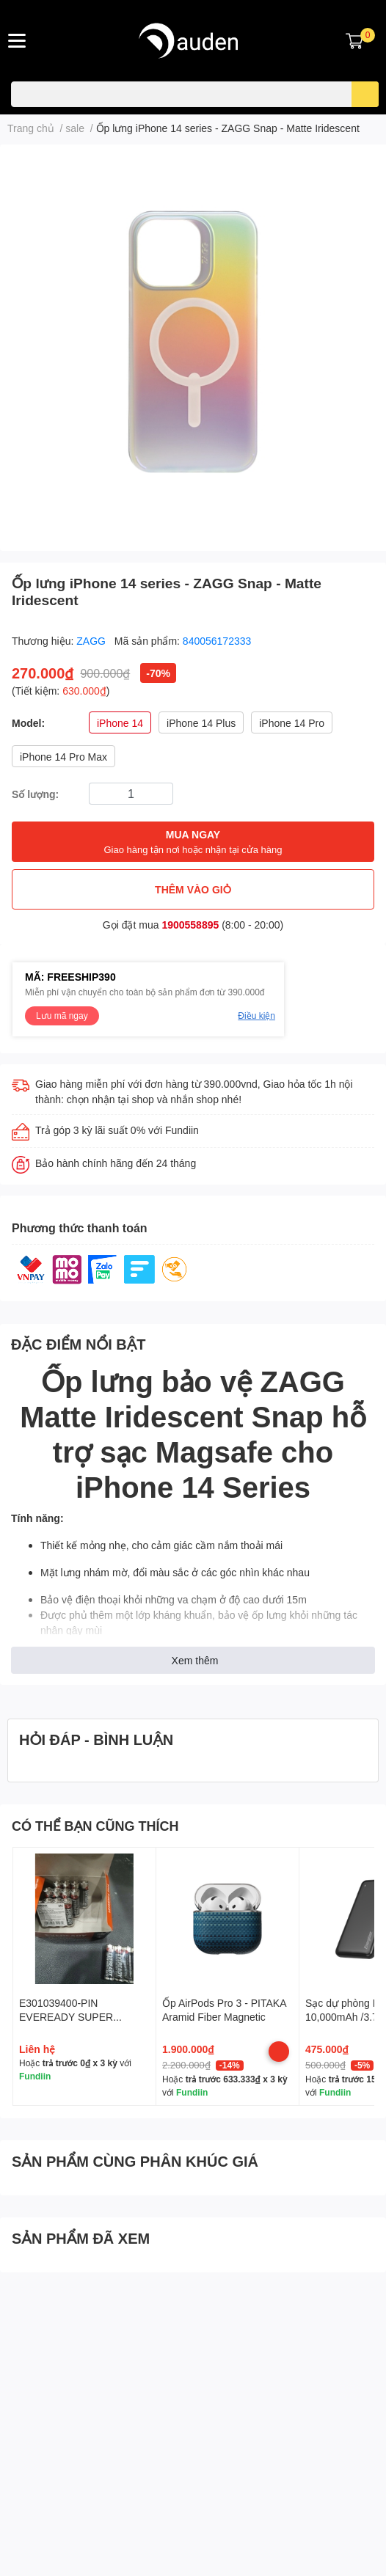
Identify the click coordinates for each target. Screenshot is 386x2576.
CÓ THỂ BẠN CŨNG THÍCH (95, 1826)
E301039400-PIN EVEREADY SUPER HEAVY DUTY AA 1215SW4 (83, 2017)
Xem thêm (195, 1660)
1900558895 (190, 924)
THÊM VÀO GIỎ (193, 889)
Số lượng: (35, 794)
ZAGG (92, 640)
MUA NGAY (192, 842)
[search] (365, 94)
